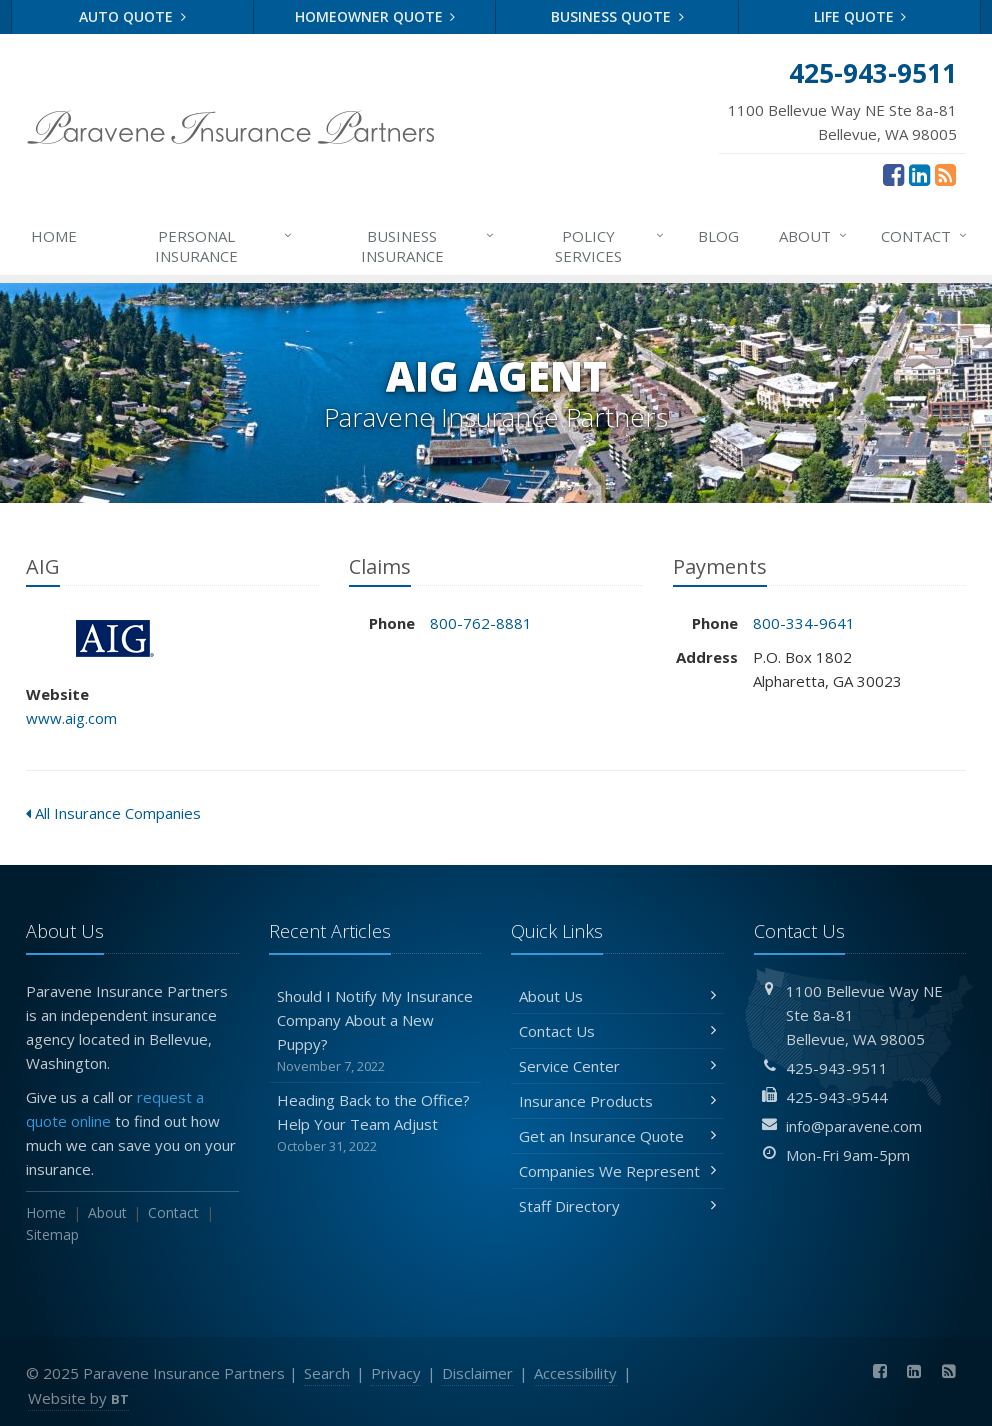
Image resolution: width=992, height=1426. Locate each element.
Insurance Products (617, 1101)
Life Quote (860, 16)
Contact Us (617, 1031)
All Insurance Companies (113, 813)
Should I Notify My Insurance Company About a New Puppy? (375, 1031)
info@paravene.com (854, 1126)
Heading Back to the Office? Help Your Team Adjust (375, 1123)
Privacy (396, 1373)
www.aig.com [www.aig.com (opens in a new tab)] (71, 718)
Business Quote (617, 16)
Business (429, 245)
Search (327, 1373)
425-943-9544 (837, 1097)
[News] (945, 174)
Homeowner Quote (375, 16)
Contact (925, 236)
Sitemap (52, 1234)
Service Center (617, 1066)
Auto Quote (132, 16)
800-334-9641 (804, 623)
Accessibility (575, 1373)
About (814, 236)
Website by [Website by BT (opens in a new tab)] (78, 1398)
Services (610, 245)
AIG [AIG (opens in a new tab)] (115, 638)
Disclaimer (477, 1373)
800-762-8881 (481, 623)
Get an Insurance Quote (617, 1136)
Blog (718, 236)
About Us (617, 996)
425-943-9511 (837, 1068)
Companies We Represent (617, 1171)
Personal (224, 245)
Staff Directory (617, 1206)
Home (54, 236)
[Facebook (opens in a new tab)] (893, 174)
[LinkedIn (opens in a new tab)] (919, 174)
